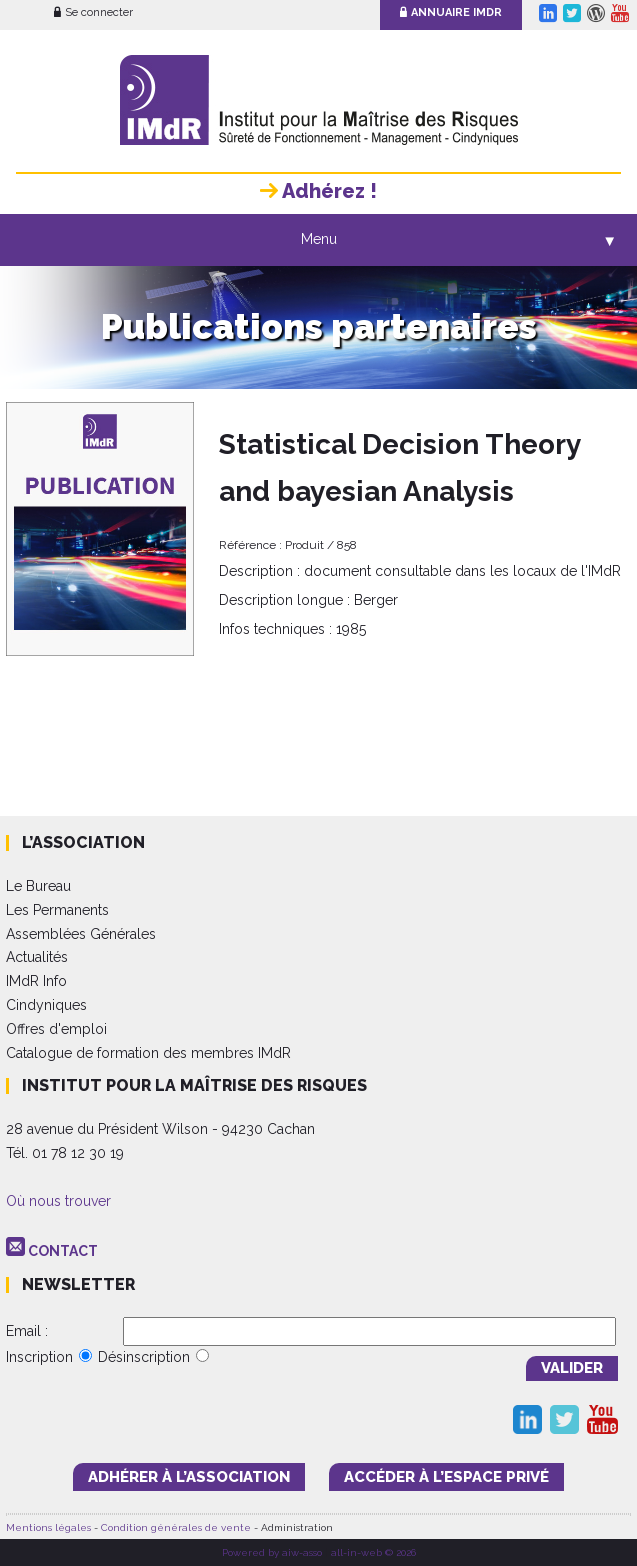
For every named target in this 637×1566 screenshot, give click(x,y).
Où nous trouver (58, 1201)
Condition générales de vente (176, 1527)
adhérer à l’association (189, 1477)
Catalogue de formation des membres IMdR (148, 1053)
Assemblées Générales (81, 934)
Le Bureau (38, 886)
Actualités (37, 957)
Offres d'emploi (56, 1029)
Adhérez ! (318, 191)
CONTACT (63, 1251)
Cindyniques (46, 1005)
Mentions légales (48, 1527)
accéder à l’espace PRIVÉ (446, 1477)
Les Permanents (57, 910)
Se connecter (93, 12)
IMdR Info (36, 981)
